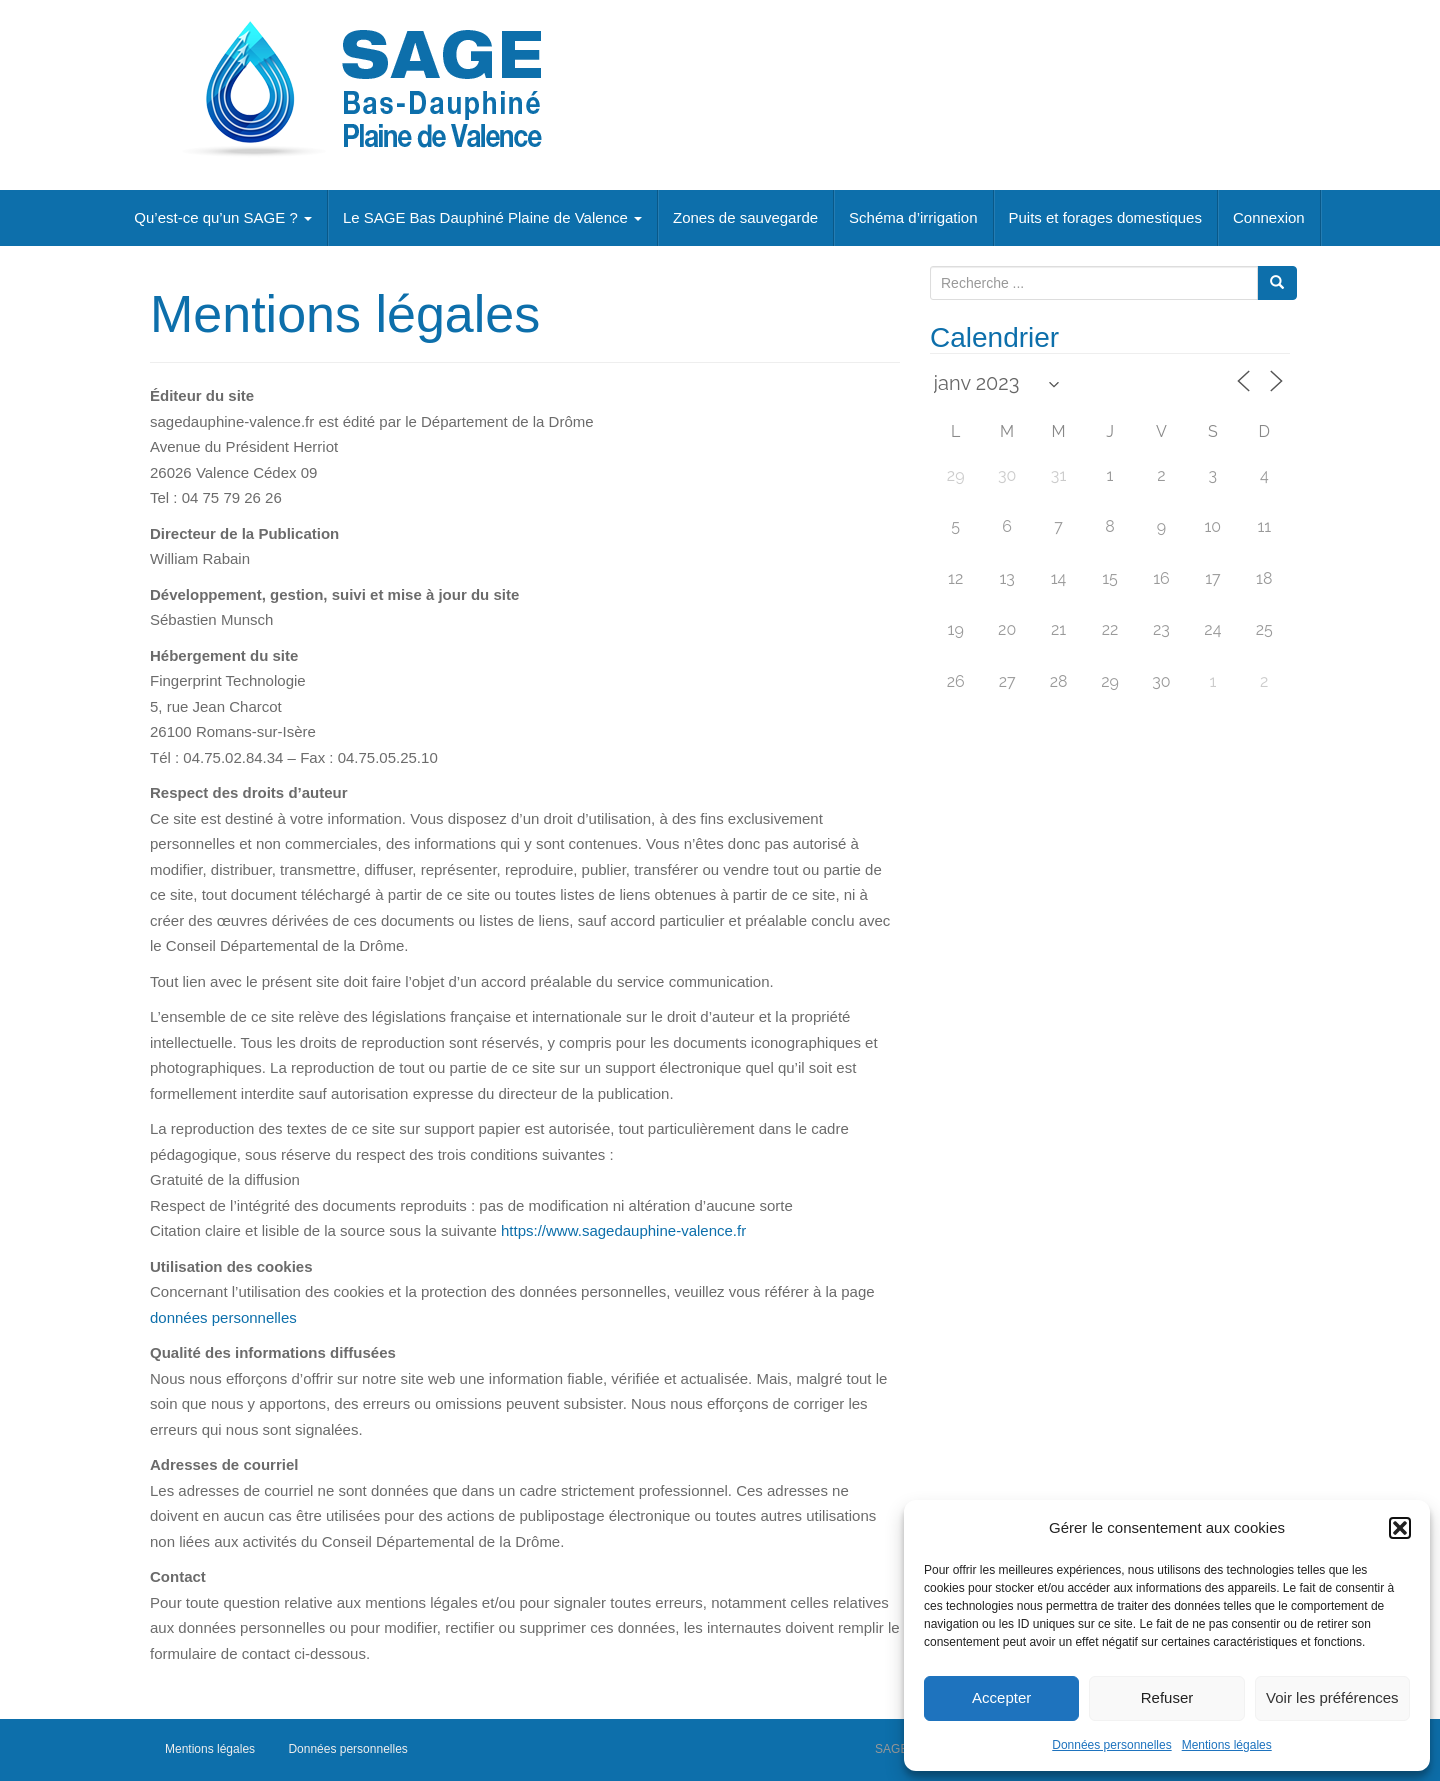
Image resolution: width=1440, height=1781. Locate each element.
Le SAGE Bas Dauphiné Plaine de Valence (492, 217)
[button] (1400, 1528)
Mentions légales (1227, 1745)
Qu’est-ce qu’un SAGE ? (223, 217)
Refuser (1167, 1697)
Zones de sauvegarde (745, 217)
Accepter (1001, 1697)
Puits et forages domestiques (1105, 217)
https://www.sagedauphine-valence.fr (623, 1230)
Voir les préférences (1332, 1697)
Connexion (1269, 217)
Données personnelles (1111, 1745)
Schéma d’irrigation (913, 217)
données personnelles (223, 1317)
